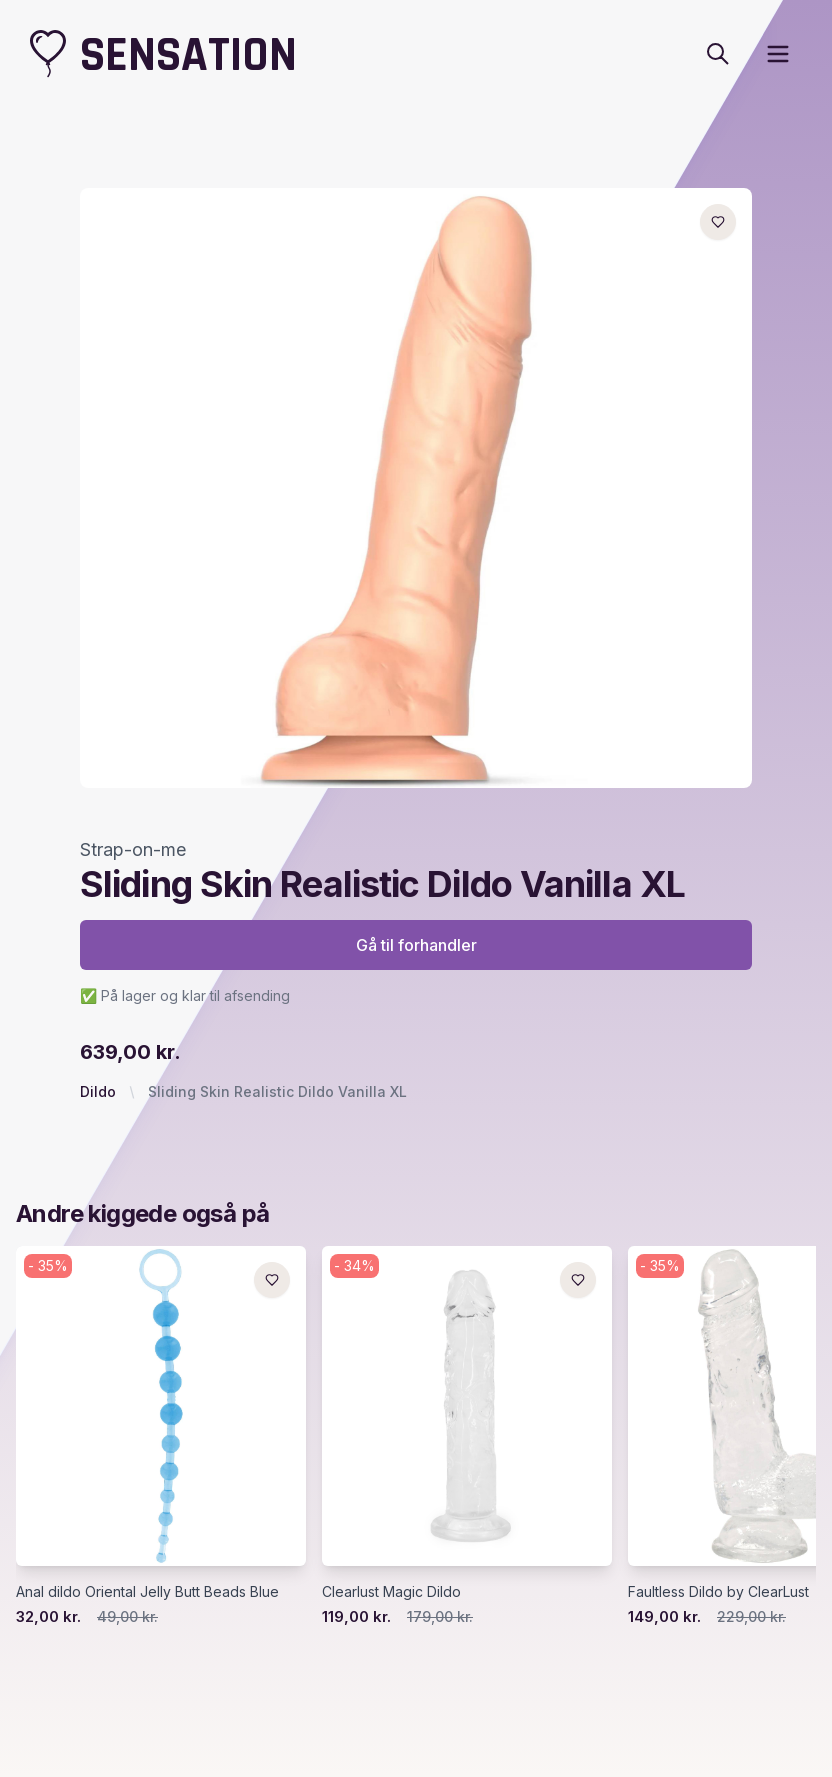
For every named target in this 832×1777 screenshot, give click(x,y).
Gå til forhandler (416, 945)
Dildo (98, 1091)
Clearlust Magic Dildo (391, 1591)
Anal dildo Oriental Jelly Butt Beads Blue (147, 1591)
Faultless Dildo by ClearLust (718, 1591)
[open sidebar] (778, 54)
